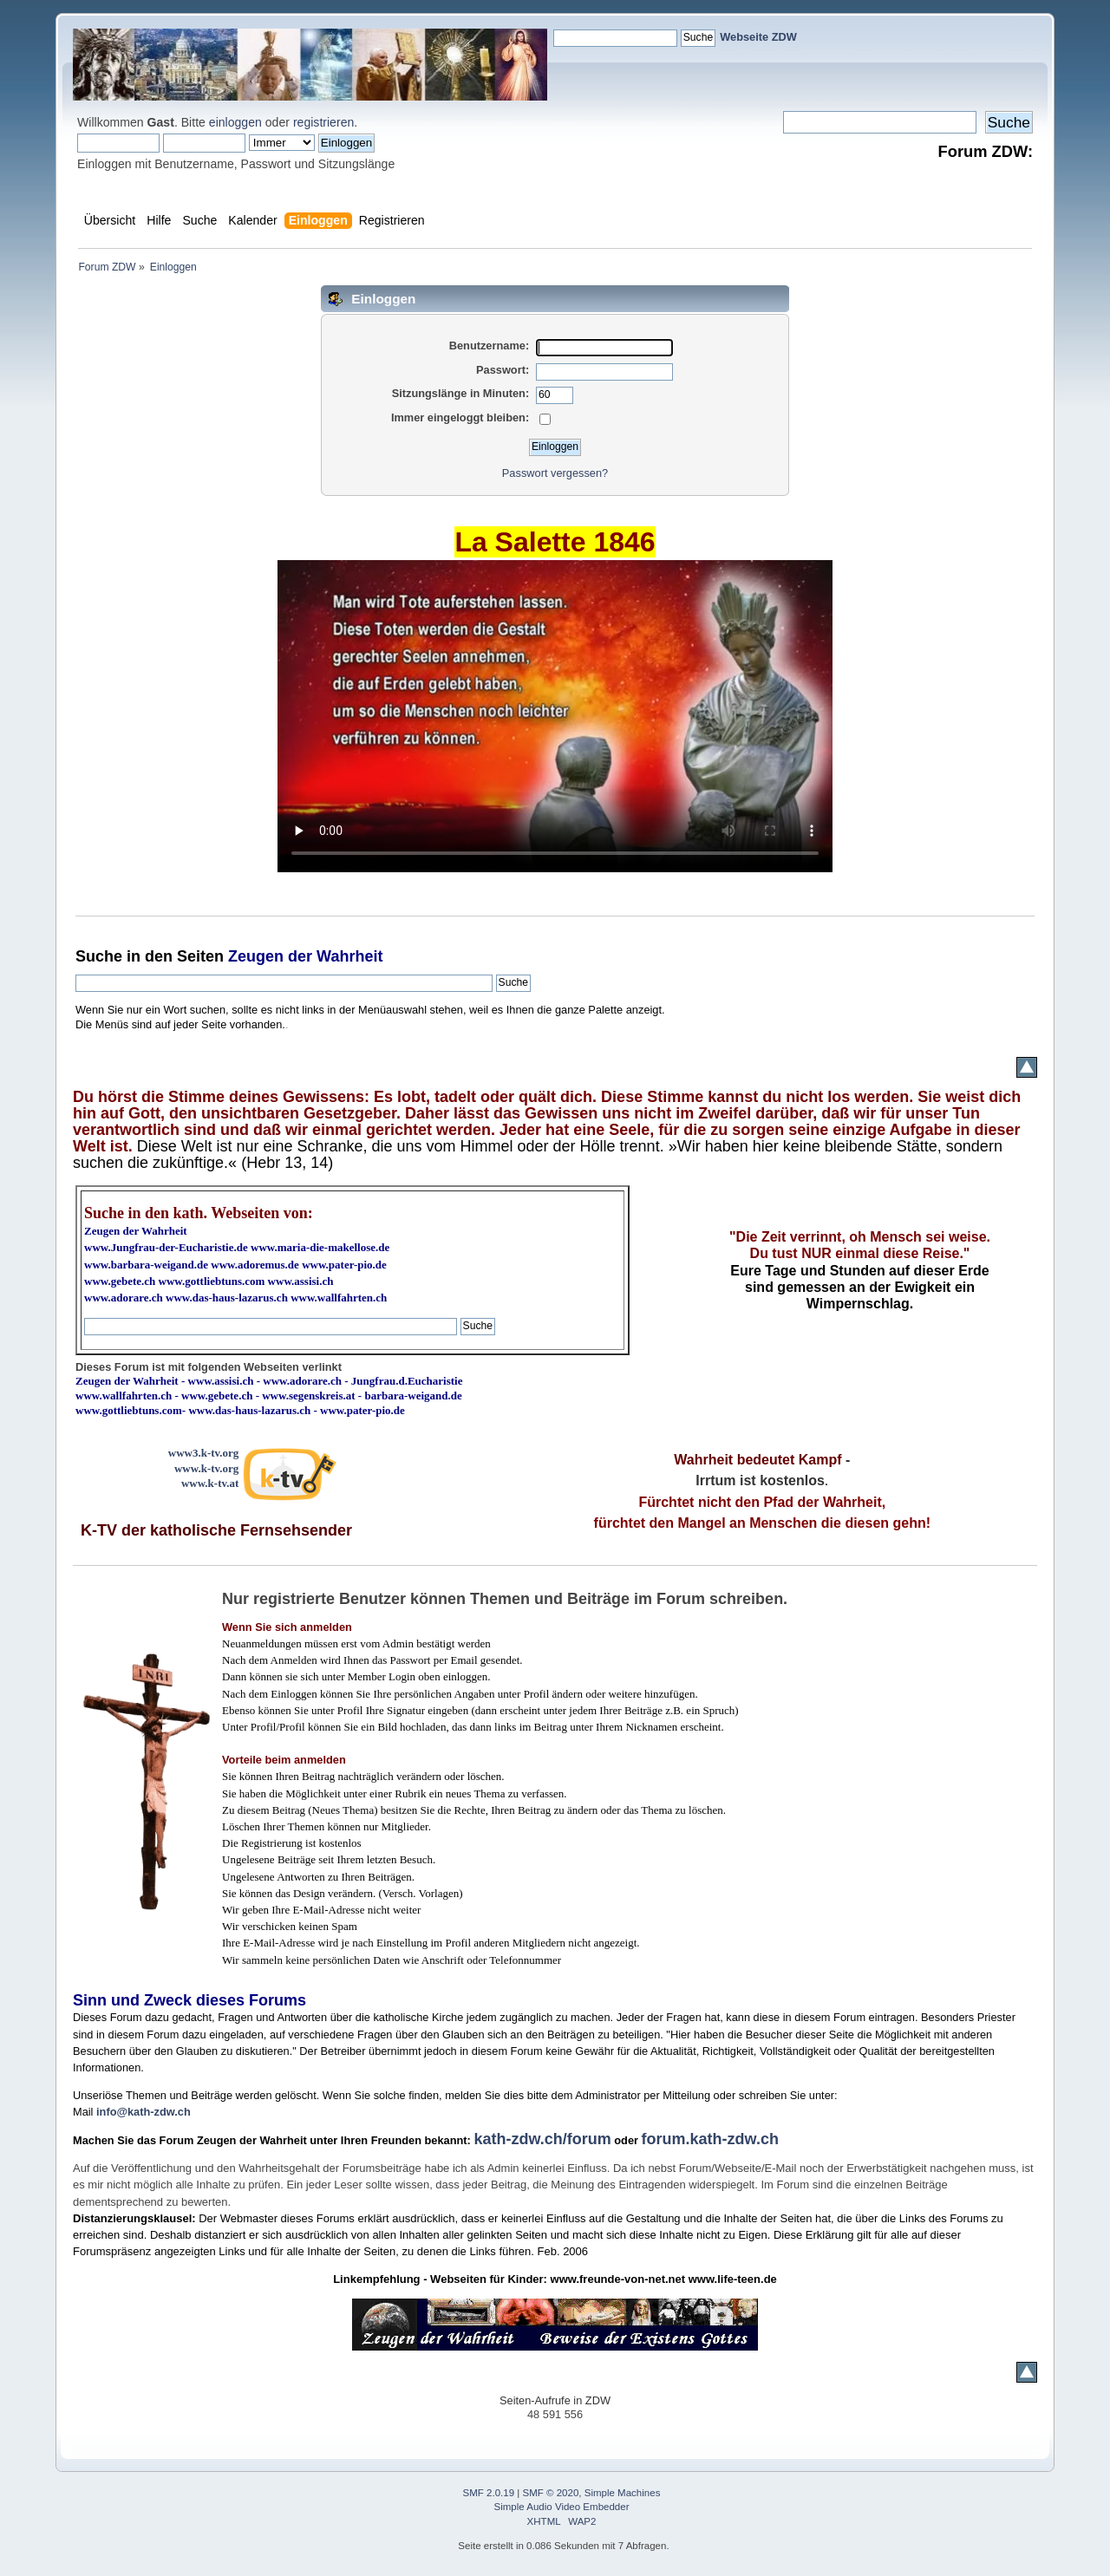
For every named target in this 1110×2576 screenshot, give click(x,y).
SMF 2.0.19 (489, 2493)
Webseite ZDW (758, 36)
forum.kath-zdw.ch (710, 2139)
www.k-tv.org (206, 1468)
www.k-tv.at (209, 1483)
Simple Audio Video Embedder (562, 2506)
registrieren (323, 122)
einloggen (235, 122)
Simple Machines (622, 2493)
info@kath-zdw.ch (143, 2111)
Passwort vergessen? (555, 472)
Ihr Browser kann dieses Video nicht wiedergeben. (555, 716)
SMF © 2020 (551, 2493)
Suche (98, 956)
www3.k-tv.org (203, 1452)
